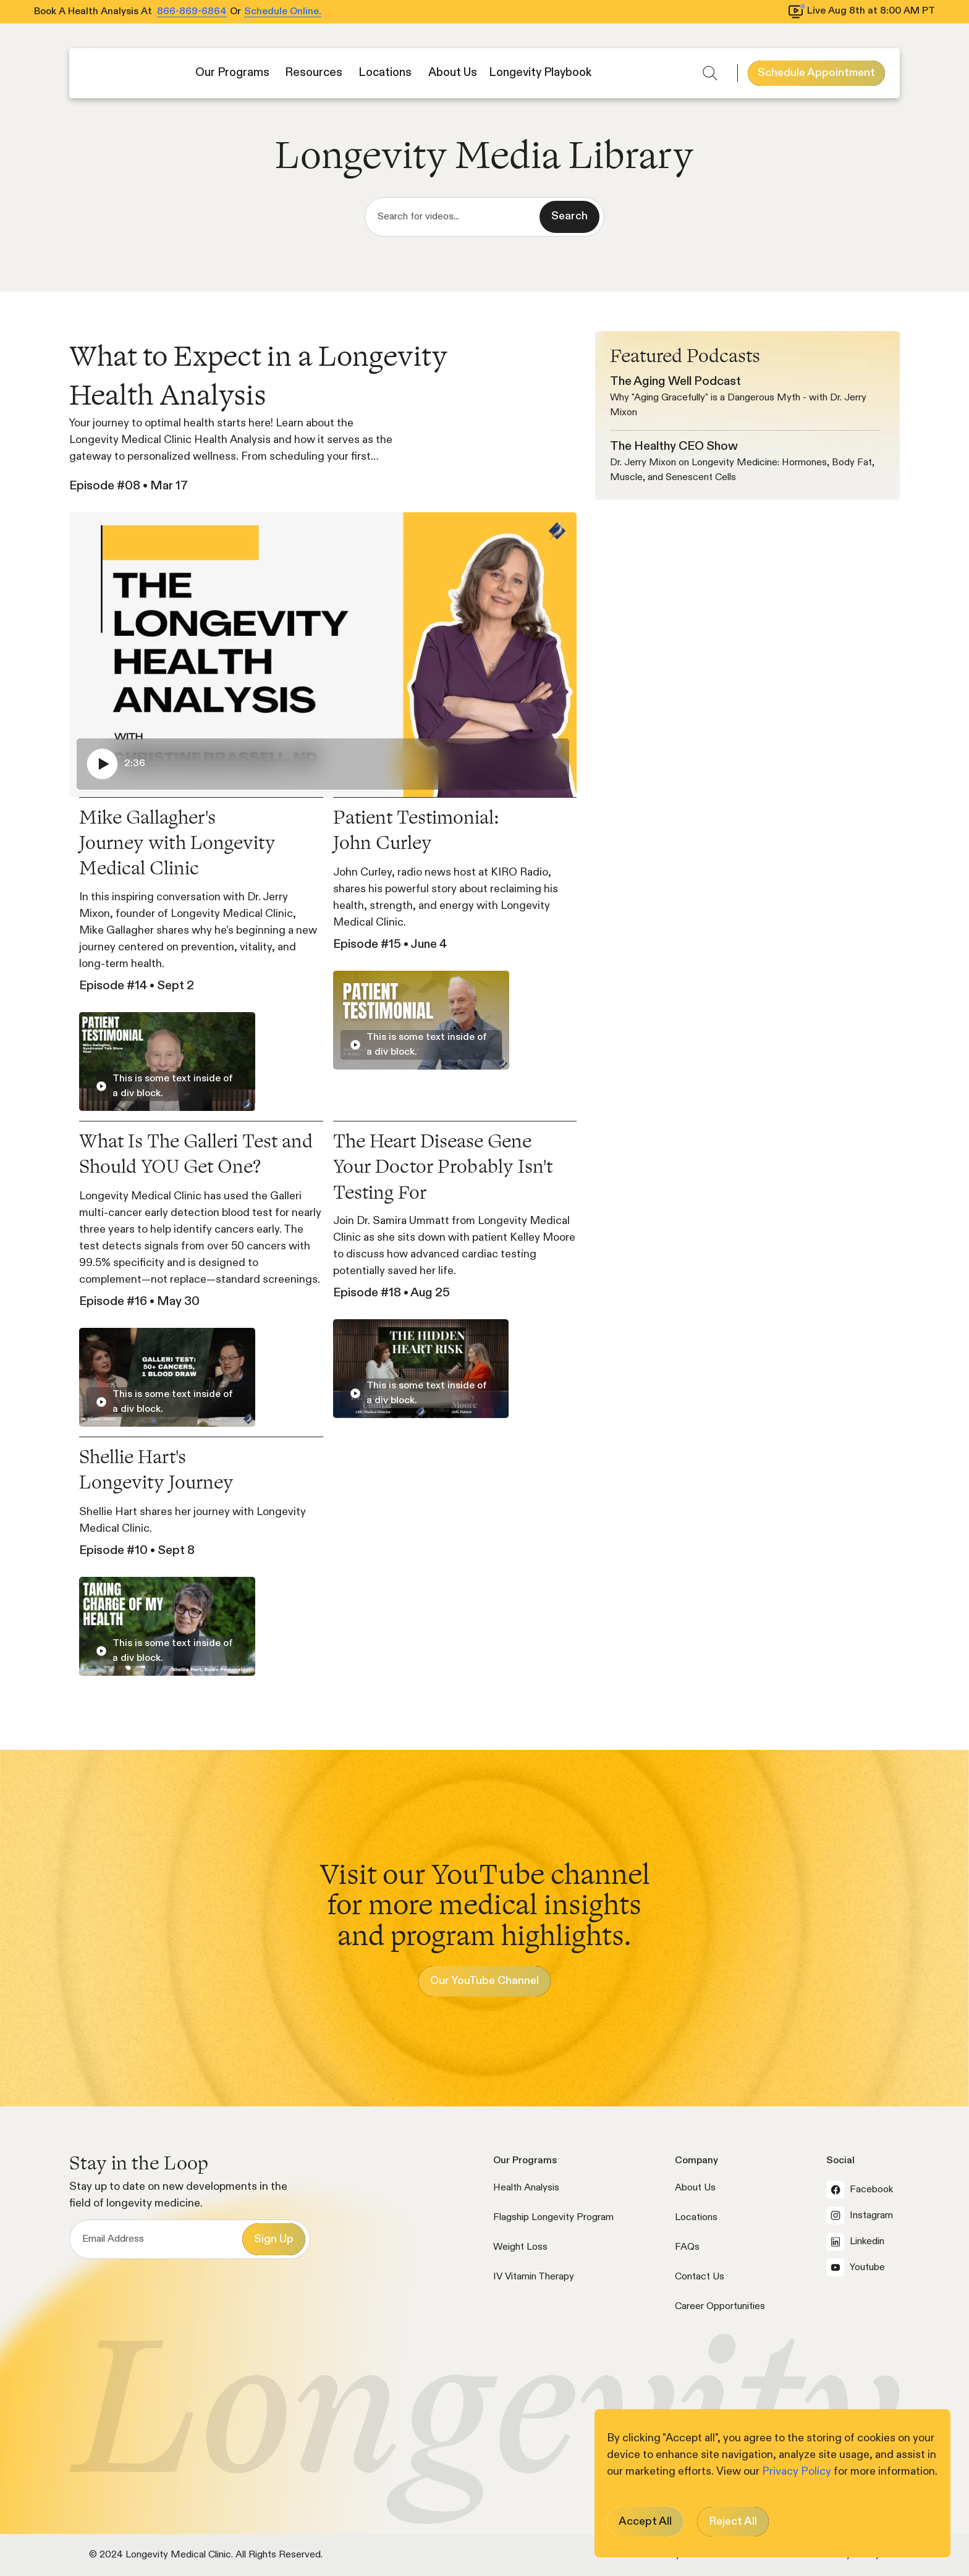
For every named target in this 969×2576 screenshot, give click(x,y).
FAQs (687, 2247)
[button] (234, 73)
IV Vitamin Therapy (533, 2277)
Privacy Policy (798, 2471)
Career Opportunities (720, 2307)
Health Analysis (526, 2188)
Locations (696, 2218)
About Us (695, 2188)
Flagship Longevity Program (553, 2218)
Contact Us (699, 2277)
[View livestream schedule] (862, 12)
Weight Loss (520, 2247)
